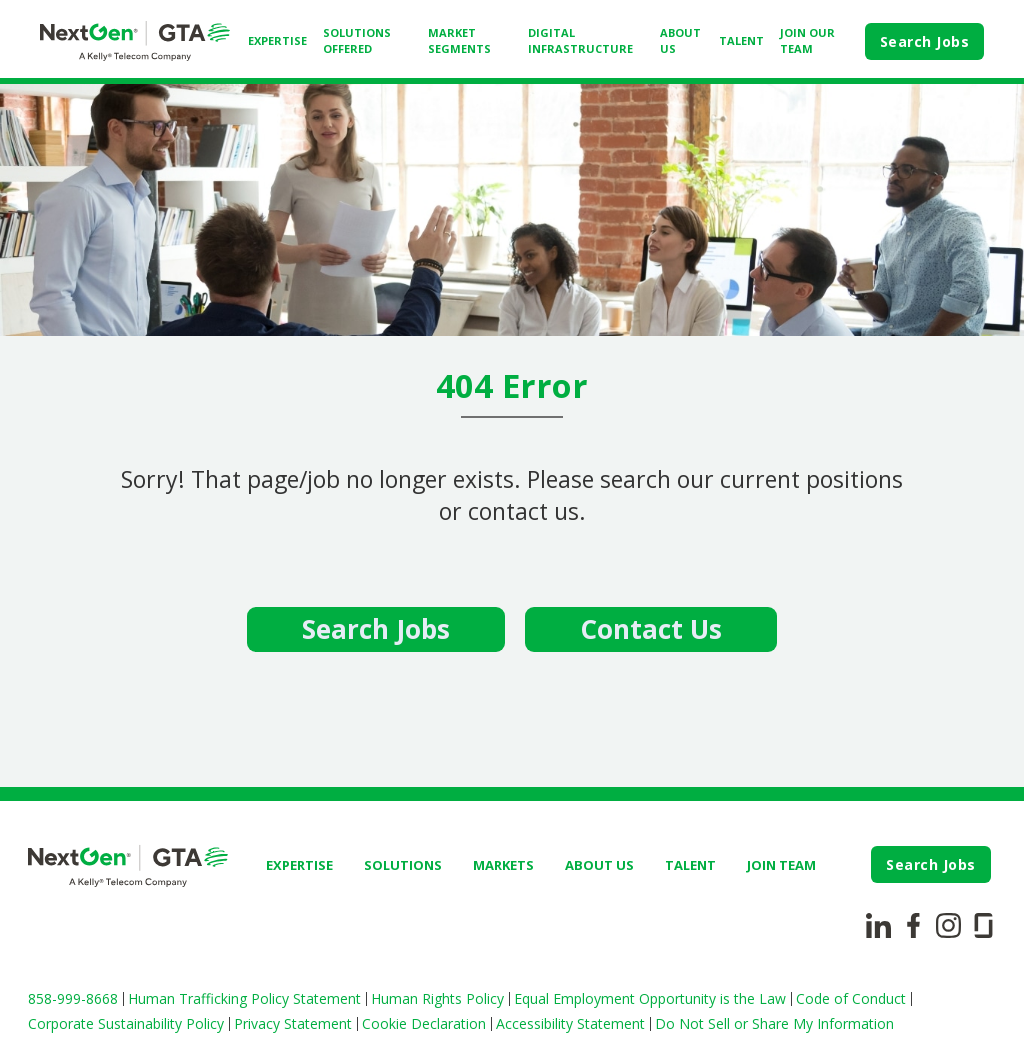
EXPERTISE (277, 40)
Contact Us (651, 629)
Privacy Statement (293, 1023)
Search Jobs (925, 41)
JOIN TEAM (781, 865)
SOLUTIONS (403, 865)
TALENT (741, 40)
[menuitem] (277, 41)
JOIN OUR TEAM (807, 41)
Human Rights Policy (437, 998)
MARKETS (503, 865)
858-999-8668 (73, 998)
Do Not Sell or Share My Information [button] (774, 1023)
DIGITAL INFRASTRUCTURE (580, 41)
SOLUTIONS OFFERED (357, 41)
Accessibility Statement (570, 1023)
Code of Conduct (851, 998)
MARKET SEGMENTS (459, 41)
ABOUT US (680, 41)
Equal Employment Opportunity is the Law (650, 998)
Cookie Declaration (424, 1023)
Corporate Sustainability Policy (126, 1023)
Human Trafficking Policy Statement (244, 998)
